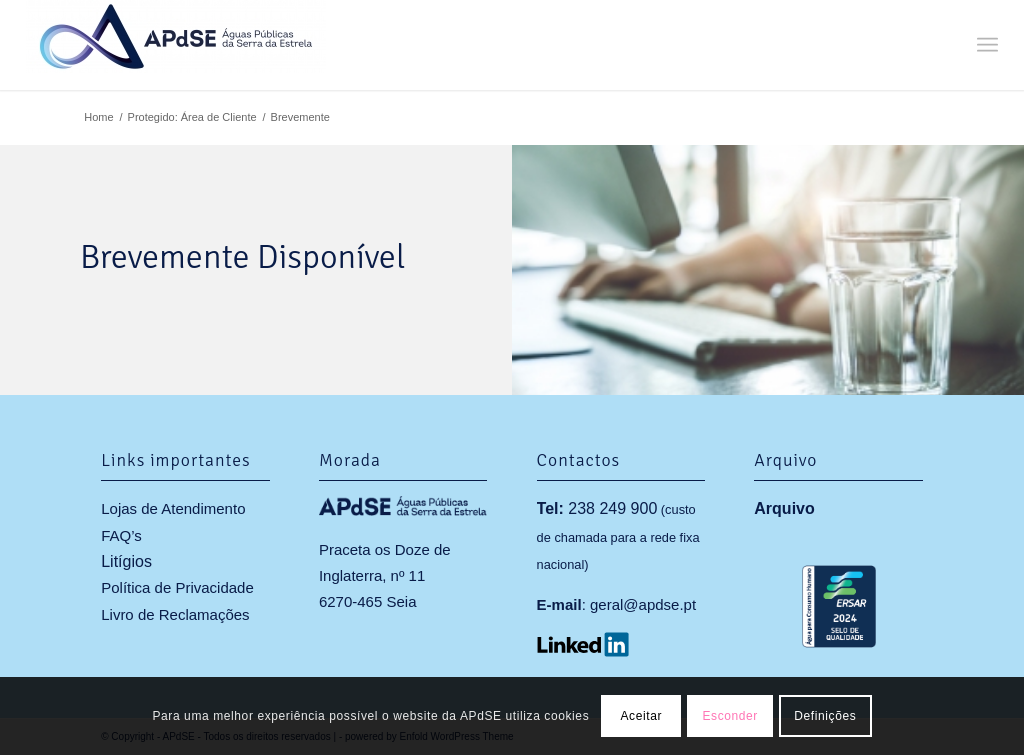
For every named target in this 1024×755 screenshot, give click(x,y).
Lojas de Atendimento (173, 508)
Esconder (730, 716)
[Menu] (987, 45)
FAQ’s (121, 535)
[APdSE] (176, 45)
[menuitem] (987, 45)
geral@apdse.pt (643, 604)
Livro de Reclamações (175, 614)
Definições (825, 716)
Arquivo (784, 508)
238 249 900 (612, 508)
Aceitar (641, 716)
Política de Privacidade (177, 587)
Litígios (126, 561)
